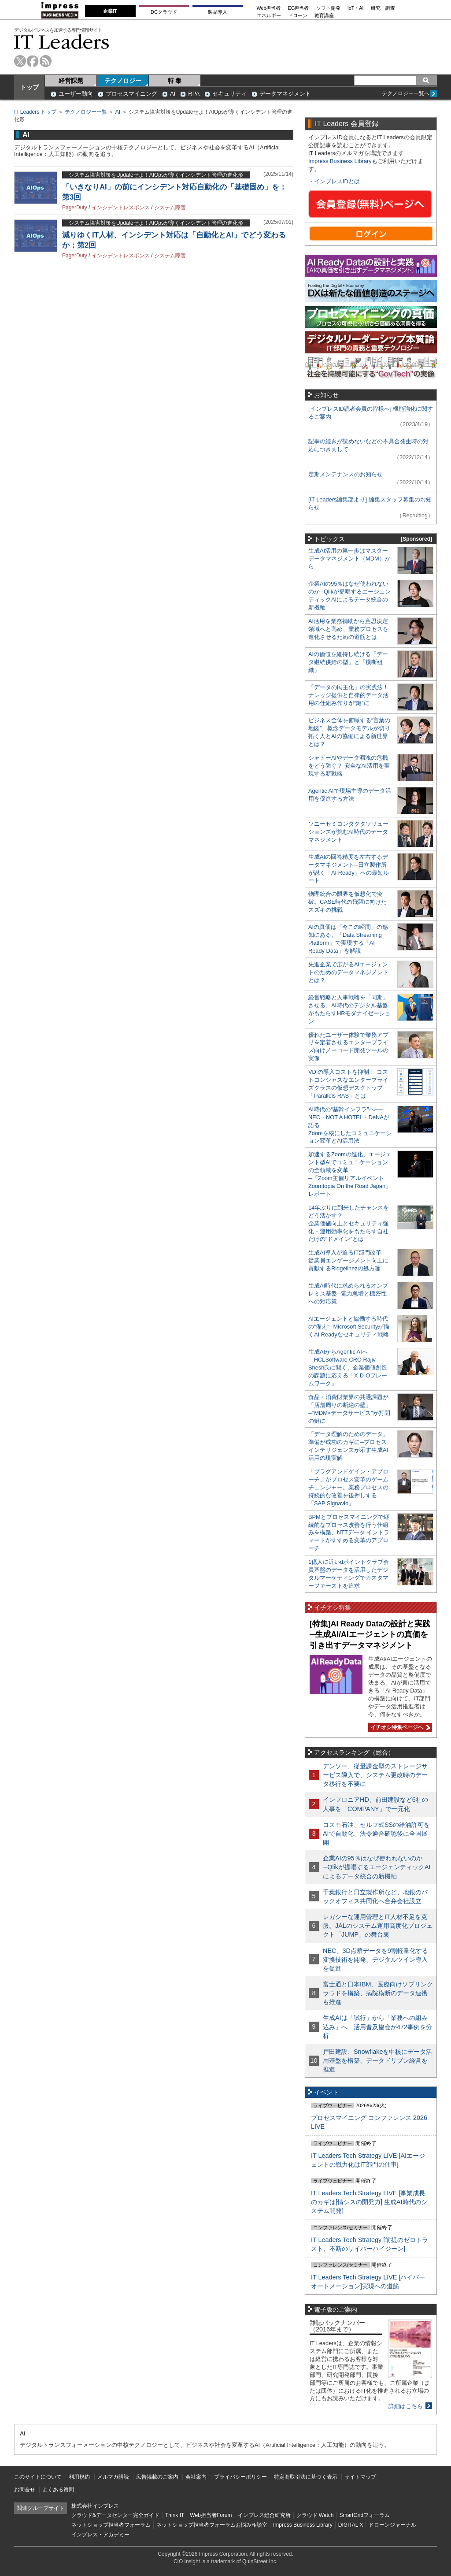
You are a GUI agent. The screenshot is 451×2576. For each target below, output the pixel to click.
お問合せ (24, 2490)
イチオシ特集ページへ (399, 1727)
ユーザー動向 (76, 93)
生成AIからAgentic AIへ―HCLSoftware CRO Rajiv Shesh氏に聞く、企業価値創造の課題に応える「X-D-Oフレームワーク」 (347, 1367)
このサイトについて (38, 2477)
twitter (20, 61)
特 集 (175, 80)
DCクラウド (164, 12)
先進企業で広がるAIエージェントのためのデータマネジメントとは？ (348, 972)
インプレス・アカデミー (100, 2534)
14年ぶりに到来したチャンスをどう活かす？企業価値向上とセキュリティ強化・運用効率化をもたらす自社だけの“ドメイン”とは (348, 1223)
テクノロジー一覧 (86, 112)
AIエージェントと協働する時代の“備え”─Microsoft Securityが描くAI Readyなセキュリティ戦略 (348, 1326)
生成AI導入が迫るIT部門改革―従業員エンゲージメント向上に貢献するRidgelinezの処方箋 (348, 1260)
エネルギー (269, 15)
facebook (33, 61)
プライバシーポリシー (240, 2477)
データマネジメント (285, 93)
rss (46, 61)
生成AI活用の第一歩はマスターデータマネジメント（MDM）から (349, 558)
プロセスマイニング (131, 93)
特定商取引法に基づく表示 (305, 2477)
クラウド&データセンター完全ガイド (115, 2515)
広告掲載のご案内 (157, 2477)
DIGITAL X (350, 2525)
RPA (194, 93)
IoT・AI (355, 8)
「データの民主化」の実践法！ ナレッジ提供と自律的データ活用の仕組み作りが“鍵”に (348, 695)
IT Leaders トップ (35, 112)
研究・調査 (383, 8)
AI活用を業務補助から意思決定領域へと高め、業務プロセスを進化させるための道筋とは (348, 629)
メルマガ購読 (113, 2477)
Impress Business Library (340, 161)
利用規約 (79, 2477)
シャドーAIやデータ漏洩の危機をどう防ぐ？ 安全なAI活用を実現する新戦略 (349, 765)
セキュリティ (229, 93)
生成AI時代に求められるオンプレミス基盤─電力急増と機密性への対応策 (348, 1293)
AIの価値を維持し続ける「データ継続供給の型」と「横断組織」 (348, 662)
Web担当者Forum (211, 2515)
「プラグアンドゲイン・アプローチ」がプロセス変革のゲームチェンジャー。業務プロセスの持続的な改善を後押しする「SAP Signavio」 (348, 1487)
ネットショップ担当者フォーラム (111, 2525)
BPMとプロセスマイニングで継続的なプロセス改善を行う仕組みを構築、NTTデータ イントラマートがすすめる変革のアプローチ (348, 1533)
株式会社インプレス (95, 2506)
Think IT (174, 2515)
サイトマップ (360, 2477)
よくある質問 (58, 2490)
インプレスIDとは (337, 181)
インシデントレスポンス (121, 207)
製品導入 (217, 12)
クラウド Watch (315, 2515)
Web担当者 (269, 8)
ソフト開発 (328, 8)
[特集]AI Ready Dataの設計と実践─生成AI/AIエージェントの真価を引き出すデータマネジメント (370, 1634)
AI (172, 93)
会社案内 (196, 2477)
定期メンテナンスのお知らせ (345, 474)
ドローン (297, 15)
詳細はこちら (405, 2406)
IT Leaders (61, 41)
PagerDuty (74, 207)
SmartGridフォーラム (364, 2515)
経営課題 (71, 80)
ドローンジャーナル (392, 2525)
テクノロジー (122, 80)
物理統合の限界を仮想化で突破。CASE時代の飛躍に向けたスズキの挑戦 (347, 902)
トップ (29, 87)
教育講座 (324, 15)
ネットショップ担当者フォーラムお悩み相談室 (211, 2525)
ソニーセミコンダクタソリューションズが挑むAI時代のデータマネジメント (348, 831)
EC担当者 (298, 8)
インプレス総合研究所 (264, 2515)
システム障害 (170, 207)
